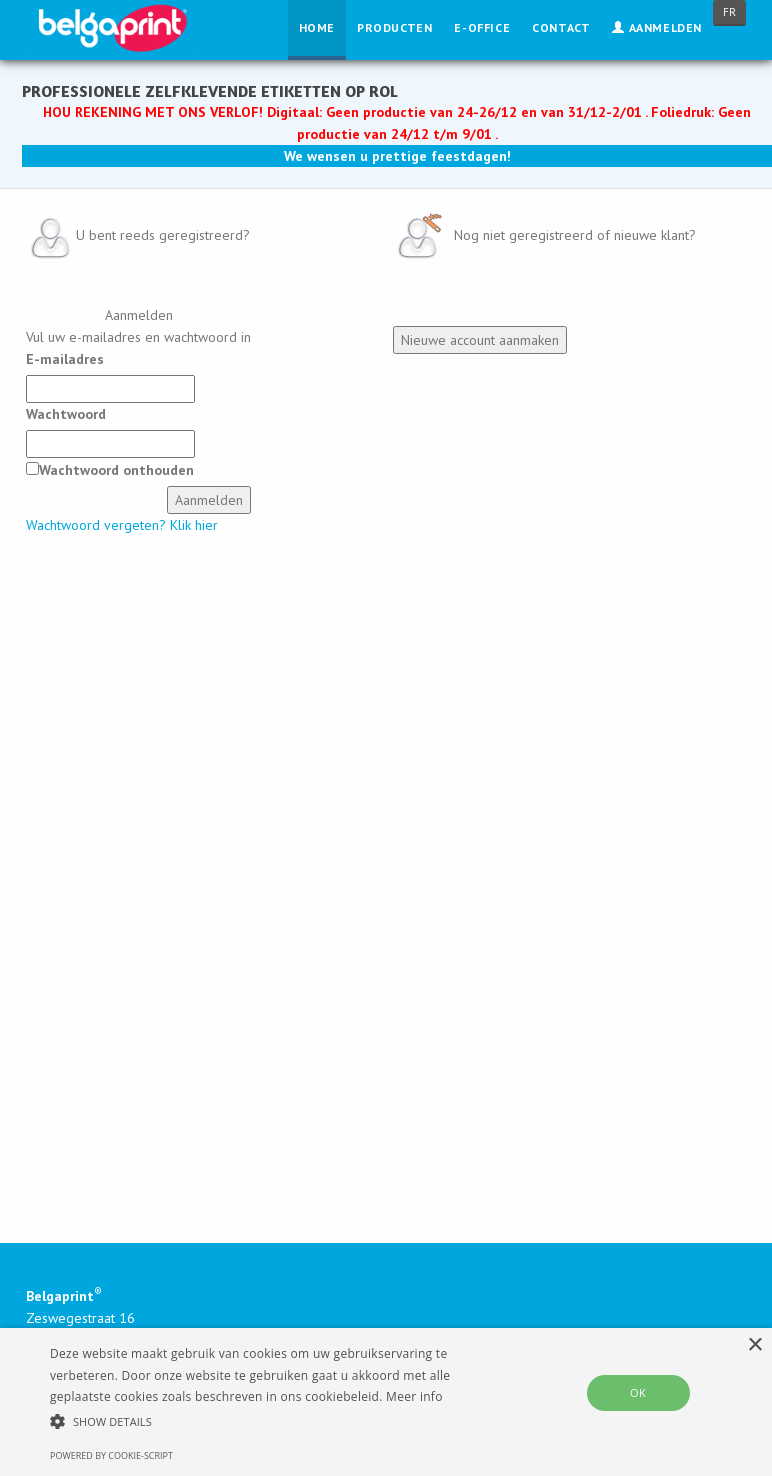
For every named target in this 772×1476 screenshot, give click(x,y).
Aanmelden (657, 27)
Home (317, 27)
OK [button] (638, 1392)
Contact (561, 27)
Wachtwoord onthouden (116, 470)
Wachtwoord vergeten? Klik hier (122, 525)
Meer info (414, 1396)
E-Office (482, 27)
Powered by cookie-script (111, 1455)
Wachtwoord (66, 414)
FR (729, 12)
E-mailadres (65, 359)
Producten (394, 27)
